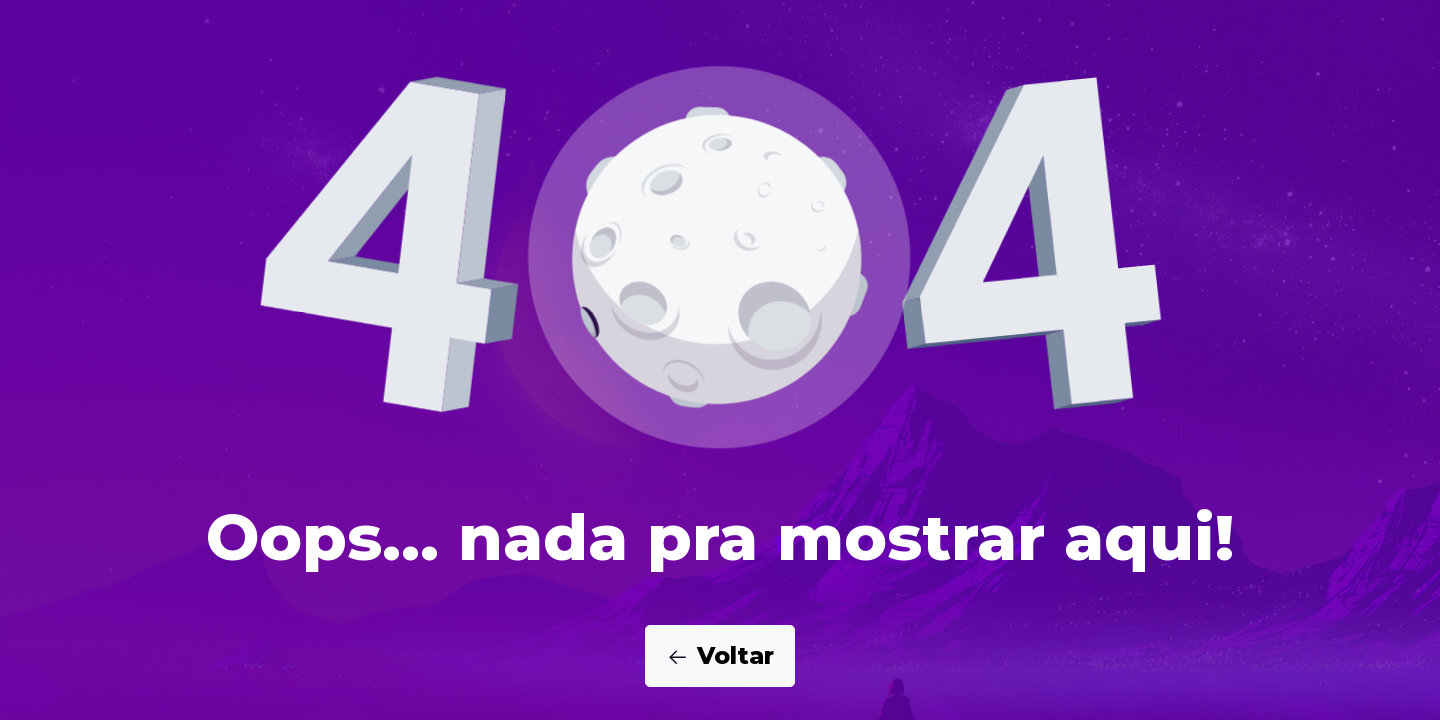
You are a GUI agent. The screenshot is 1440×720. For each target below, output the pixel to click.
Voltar (720, 655)
